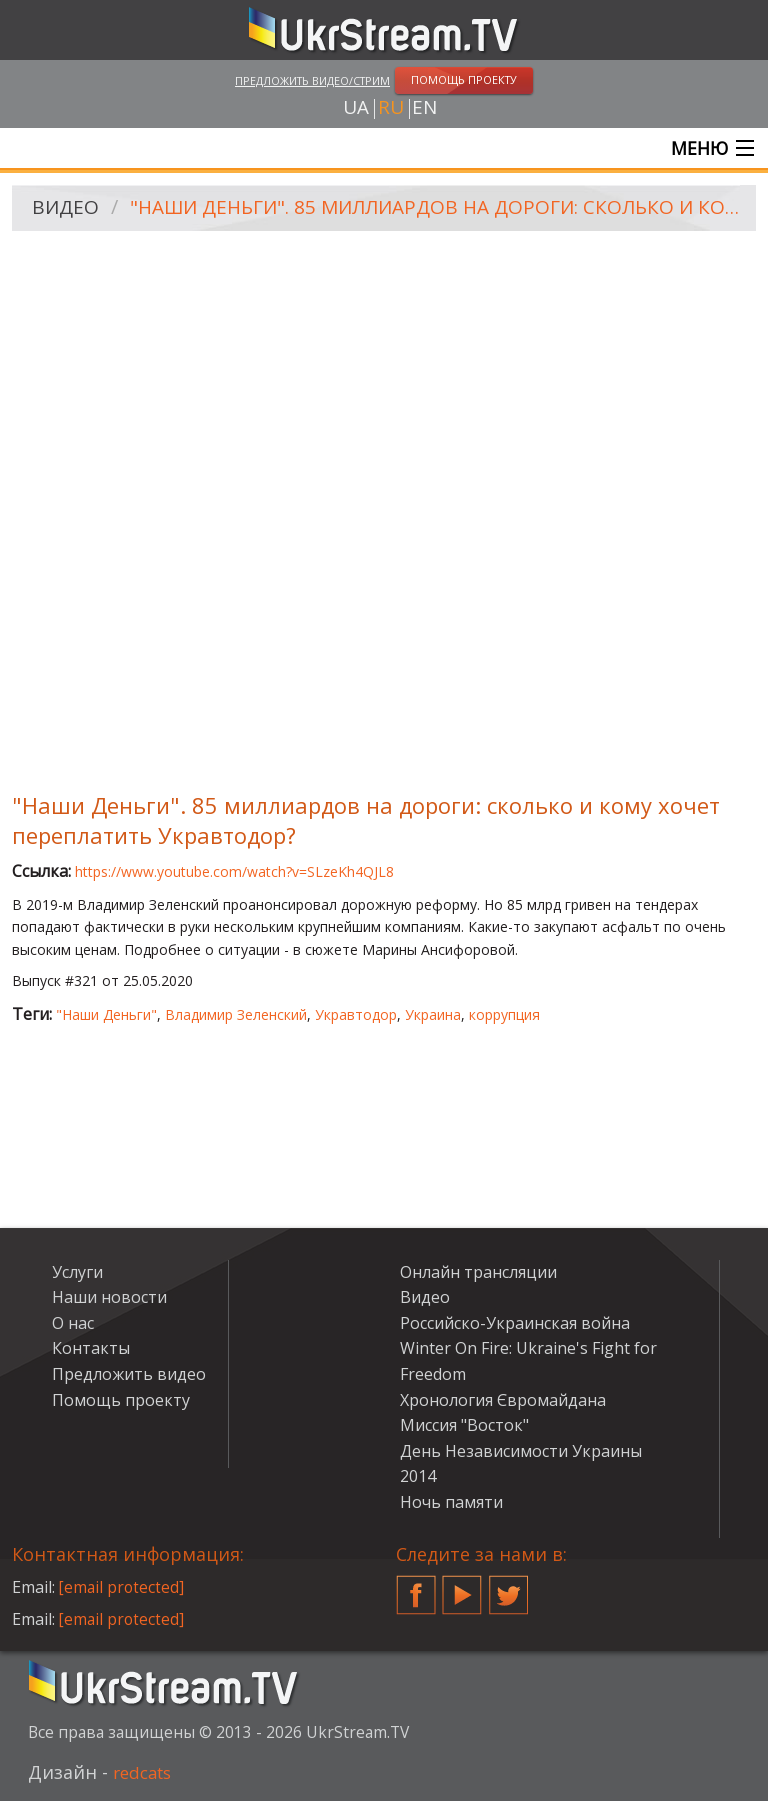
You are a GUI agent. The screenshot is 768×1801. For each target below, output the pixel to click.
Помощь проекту (121, 1401)
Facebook (416, 1589)
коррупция (504, 1016)
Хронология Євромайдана (503, 1401)
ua (356, 109)
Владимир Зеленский (236, 1016)
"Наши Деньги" (106, 1016)
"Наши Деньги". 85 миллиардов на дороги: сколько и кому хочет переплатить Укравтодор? (437, 210)
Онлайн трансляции (478, 1273)
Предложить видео (129, 1376)
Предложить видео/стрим (312, 80)
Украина (433, 1016)
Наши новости (109, 1299)
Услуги (77, 1273)
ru (391, 109)
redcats (145, 1773)
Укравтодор (356, 1016)
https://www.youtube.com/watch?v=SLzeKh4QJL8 (234, 873)
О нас (73, 1325)
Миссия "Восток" (464, 1427)
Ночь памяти (451, 1504)
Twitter (509, 1589)
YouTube (462, 1589)
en (424, 109)
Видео (67, 210)
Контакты (91, 1350)
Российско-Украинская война (515, 1325)
